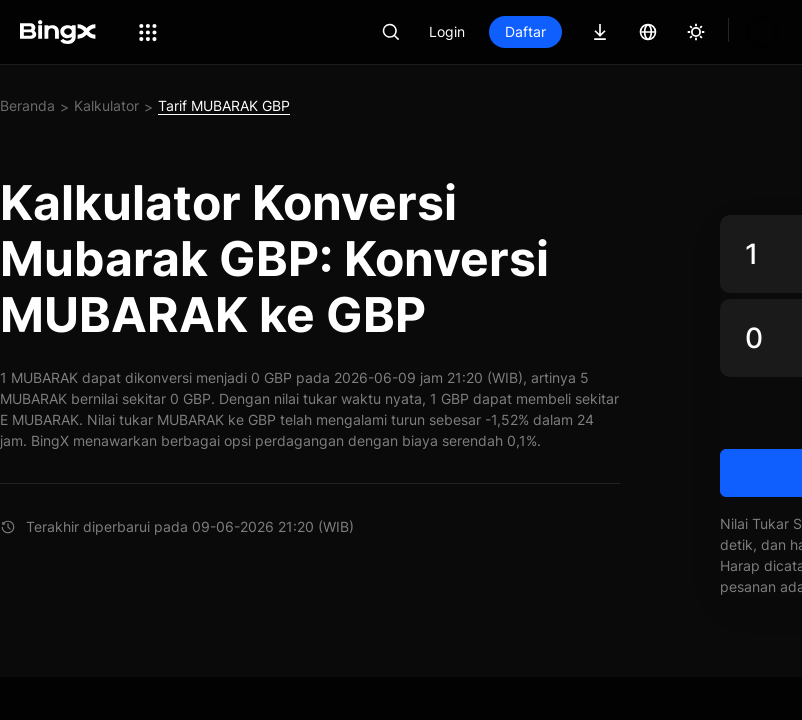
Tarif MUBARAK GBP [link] (224, 105)
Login (515, 31)
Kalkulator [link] (106, 105)
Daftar (593, 31)
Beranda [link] (27, 105)
